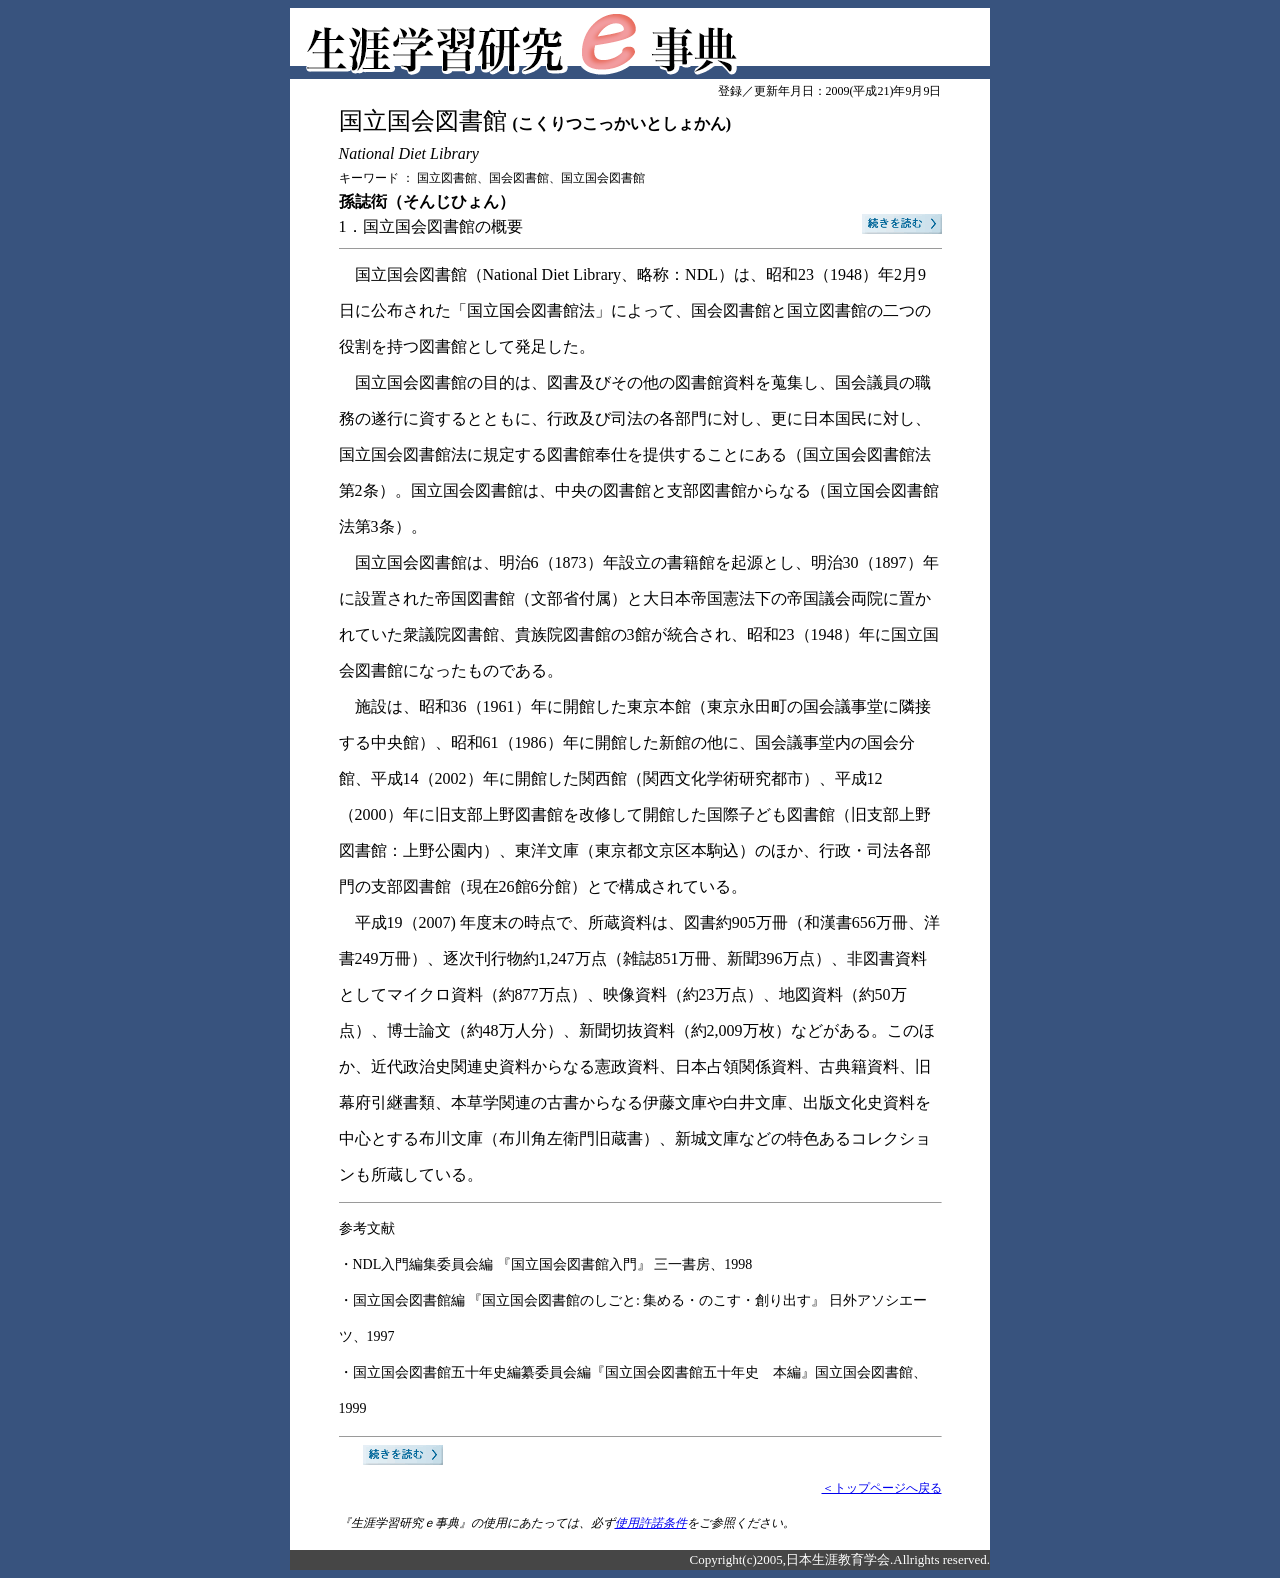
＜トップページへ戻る (882, 1488)
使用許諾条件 (651, 1523)
